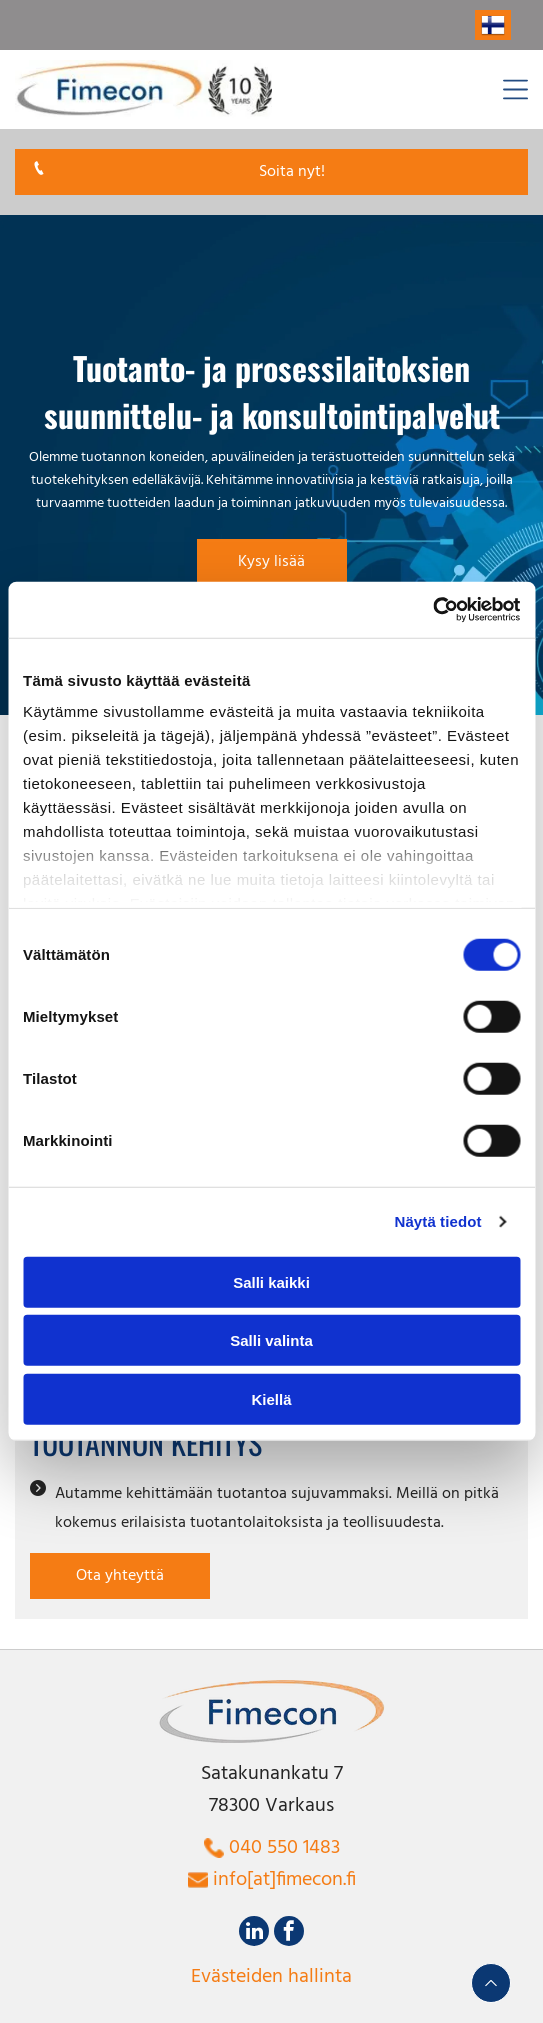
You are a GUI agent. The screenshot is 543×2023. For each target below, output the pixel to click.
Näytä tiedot (438, 1221)
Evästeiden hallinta (271, 1977)
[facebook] (289, 1933)
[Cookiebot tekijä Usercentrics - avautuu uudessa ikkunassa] (432, 610)
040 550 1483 (284, 1848)
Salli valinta (271, 1340)
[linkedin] (254, 1933)
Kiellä (271, 1399)
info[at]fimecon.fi (284, 1880)
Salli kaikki (271, 1282)
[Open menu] (515, 89)
